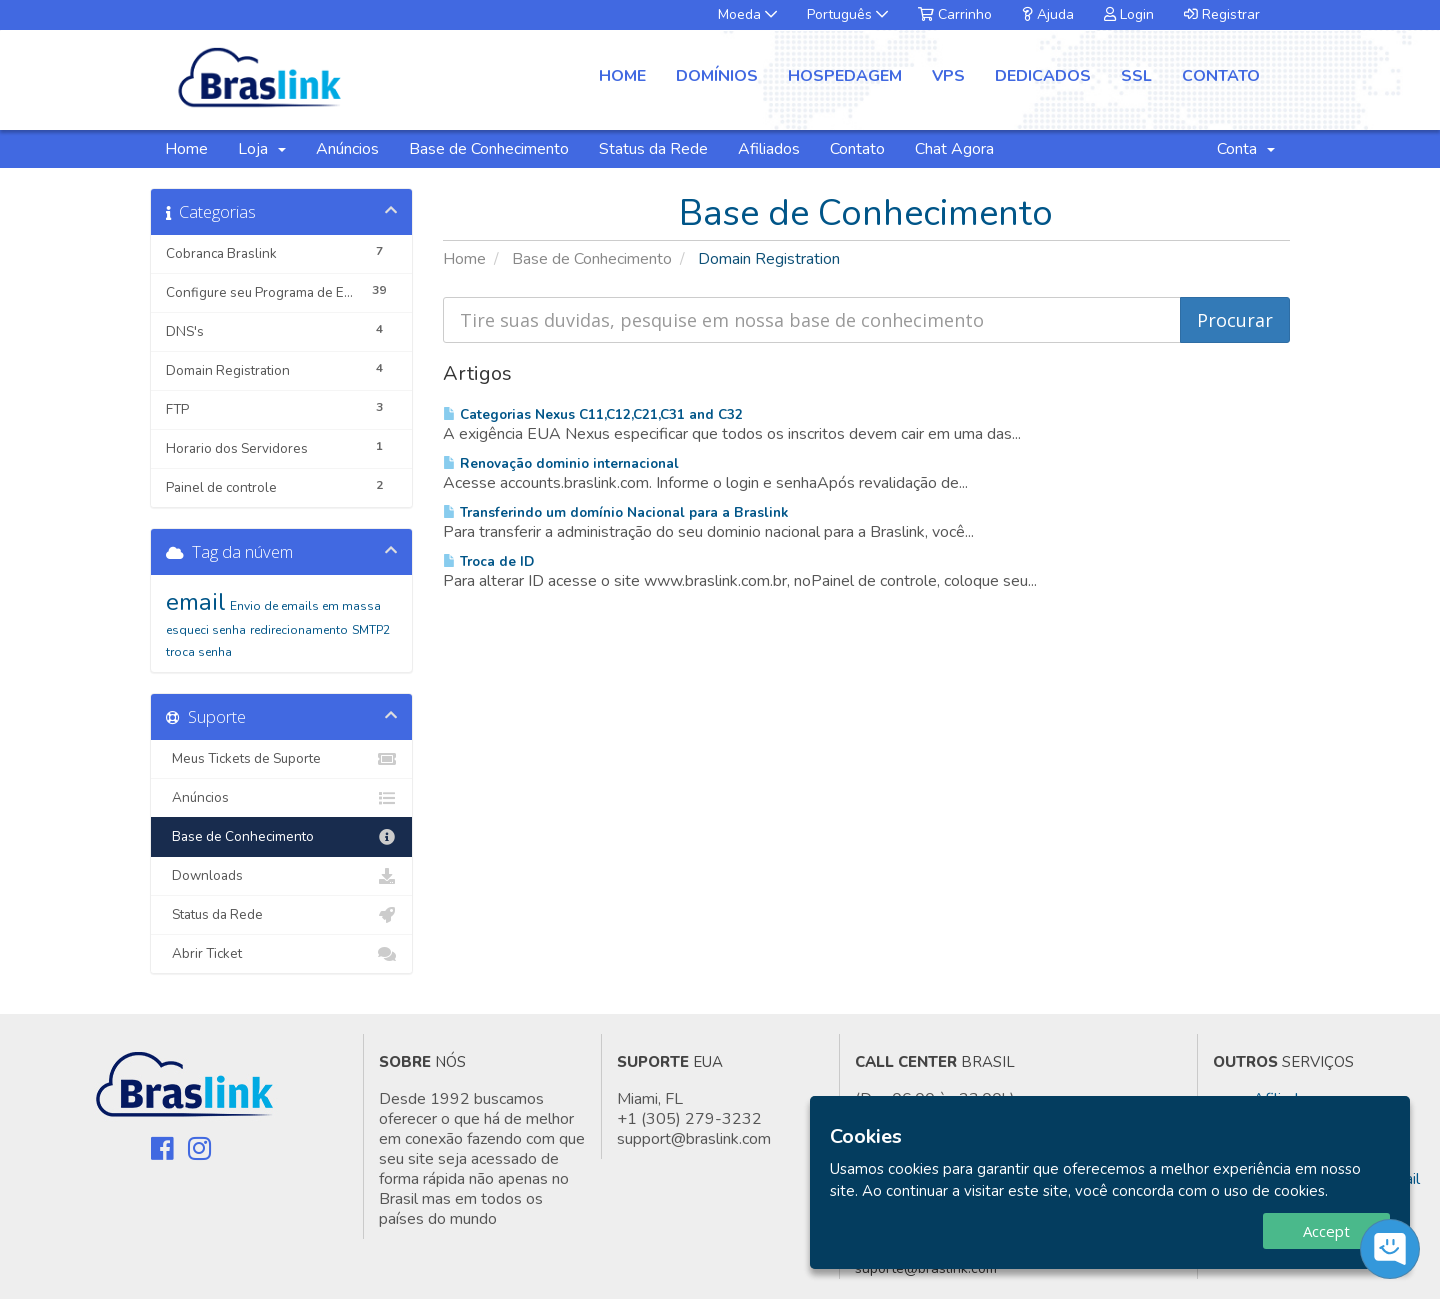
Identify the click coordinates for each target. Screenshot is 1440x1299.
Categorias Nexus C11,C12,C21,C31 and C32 (593, 414)
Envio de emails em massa (305, 606)
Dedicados (1043, 76)
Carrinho (955, 14)
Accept (1326, 1231)
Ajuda (1048, 14)
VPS (948, 76)
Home (622, 76)
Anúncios (347, 149)
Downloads (281, 876)
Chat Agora (954, 149)
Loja (262, 149)
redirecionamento (299, 630)
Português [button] (847, 14)
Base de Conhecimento (489, 149)
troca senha (199, 652)
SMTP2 (371, 630)
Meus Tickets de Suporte (281, 759)
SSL (1136, 76)
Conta (1246, 149)
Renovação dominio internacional (561, 463)
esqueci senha (206, 630)
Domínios (717, 76)
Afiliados (769, 149)
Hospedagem (845, 76)
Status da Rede (653, 149)
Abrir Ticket (281, 954)
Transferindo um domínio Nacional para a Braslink (615, 512)
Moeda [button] (747, 14)
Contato (1221, 76)
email (196, 602)
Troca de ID (488, 561)
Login (1129, 14)
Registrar (1222, 14)
